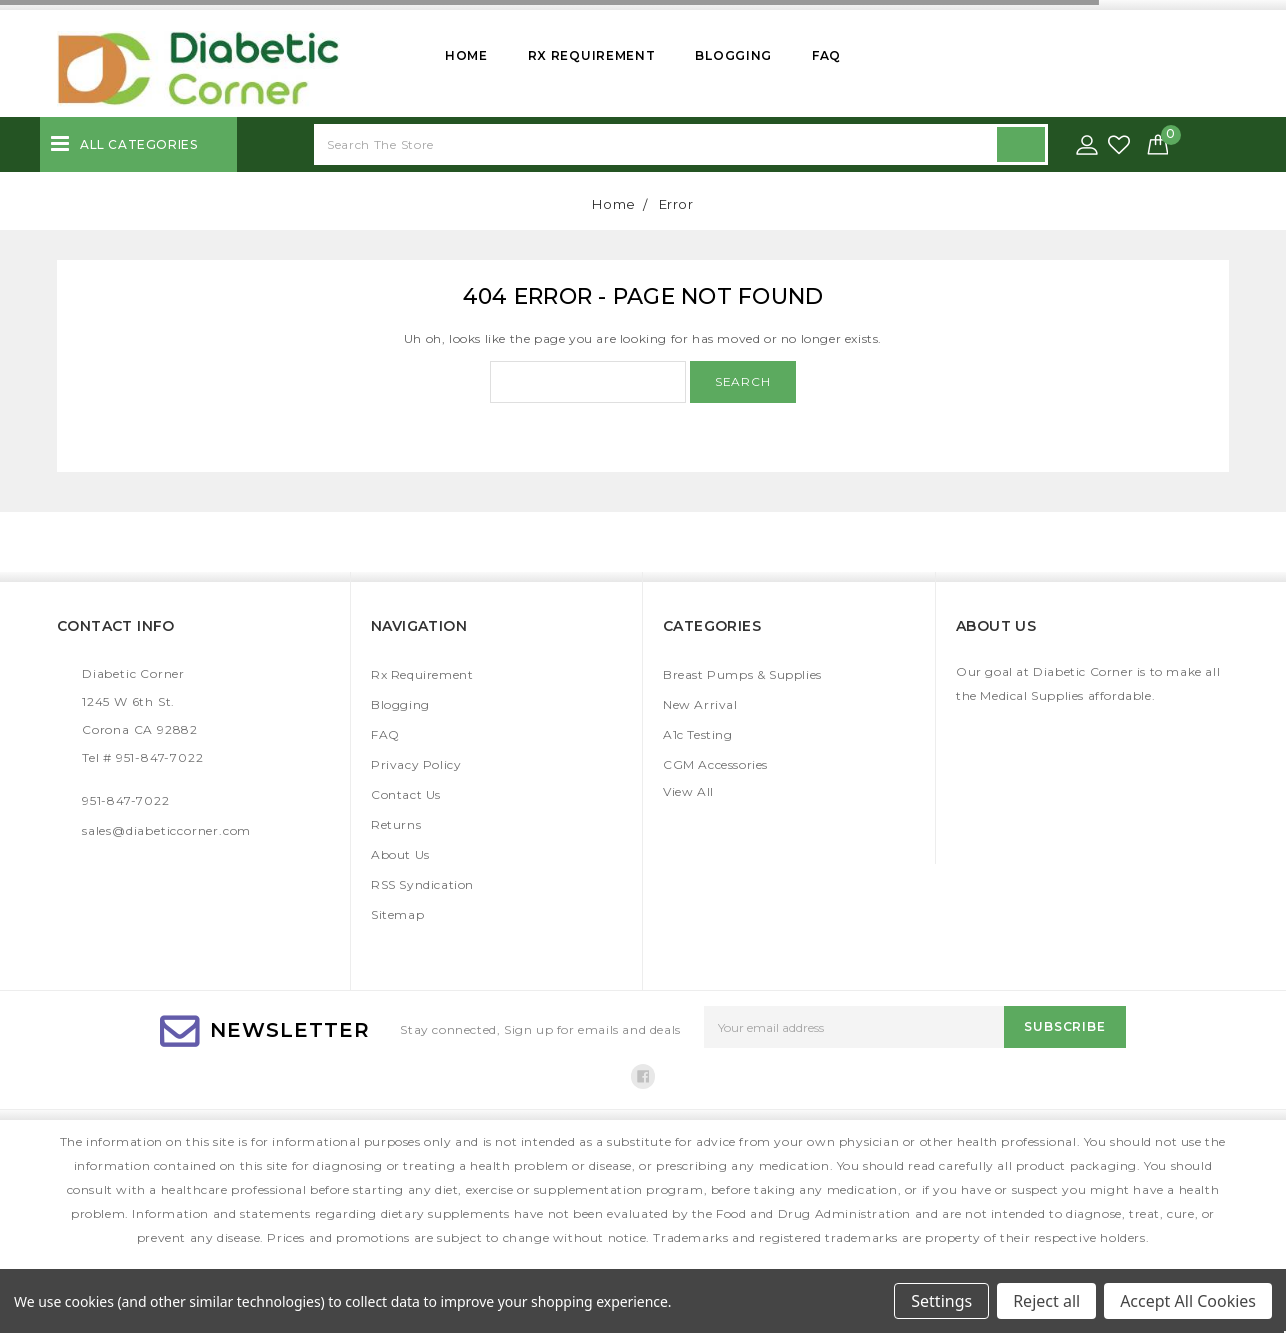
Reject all (1046, 1301)
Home (466, 55)
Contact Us (406, 794)
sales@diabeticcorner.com (166, 830)
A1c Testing (698, 734)
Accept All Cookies (1188, 1301)
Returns (396, 824)
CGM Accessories (715, 764)
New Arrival (700, 704)
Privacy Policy (416, 764)
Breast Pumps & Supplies (742, 674)
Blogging (733, 55)
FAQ (826, 55)
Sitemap (397, 914)
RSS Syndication (422, 884)
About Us (400, 854)
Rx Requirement (592, 55)
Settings (941, 1301)
